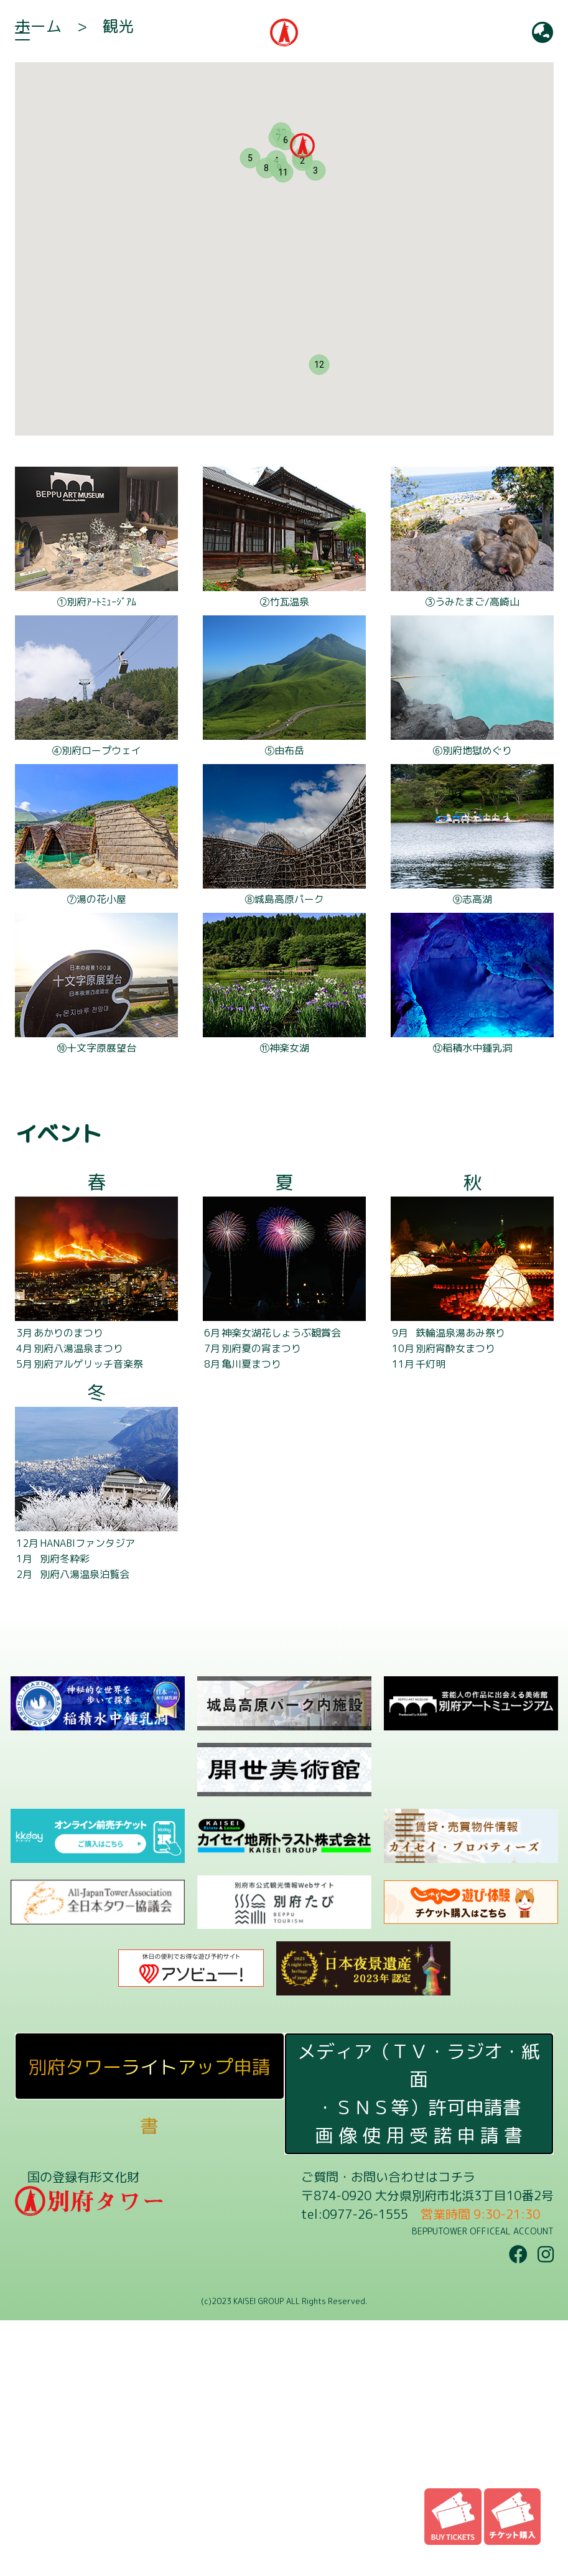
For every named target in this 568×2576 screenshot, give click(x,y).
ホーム (38, 281)
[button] (302, 401)
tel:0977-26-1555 (354, 2469)
